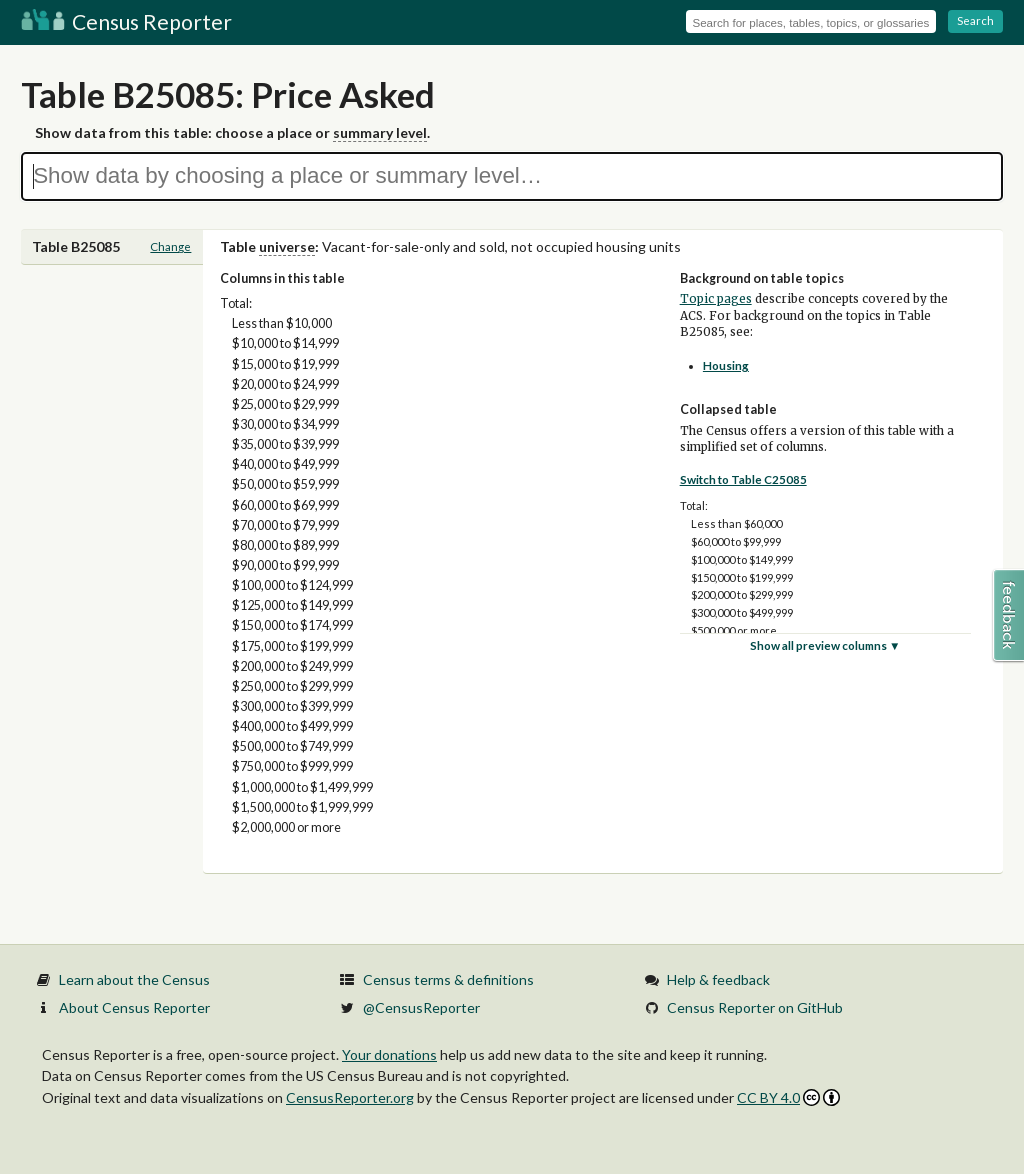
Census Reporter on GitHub (755, 1007)
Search (975, 20)
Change (170, 246)
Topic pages (716, 299)
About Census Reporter (134, 1007)
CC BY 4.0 (788, 1097)
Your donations (389, 1054)
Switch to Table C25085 (743, 479)
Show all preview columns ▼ (825, 645)
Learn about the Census (134, 979)
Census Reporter (126, 21)
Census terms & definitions (448, 979)
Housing (726, 365)
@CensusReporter (421, 1007)
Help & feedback (718, 979)
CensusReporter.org (350, 1097)
